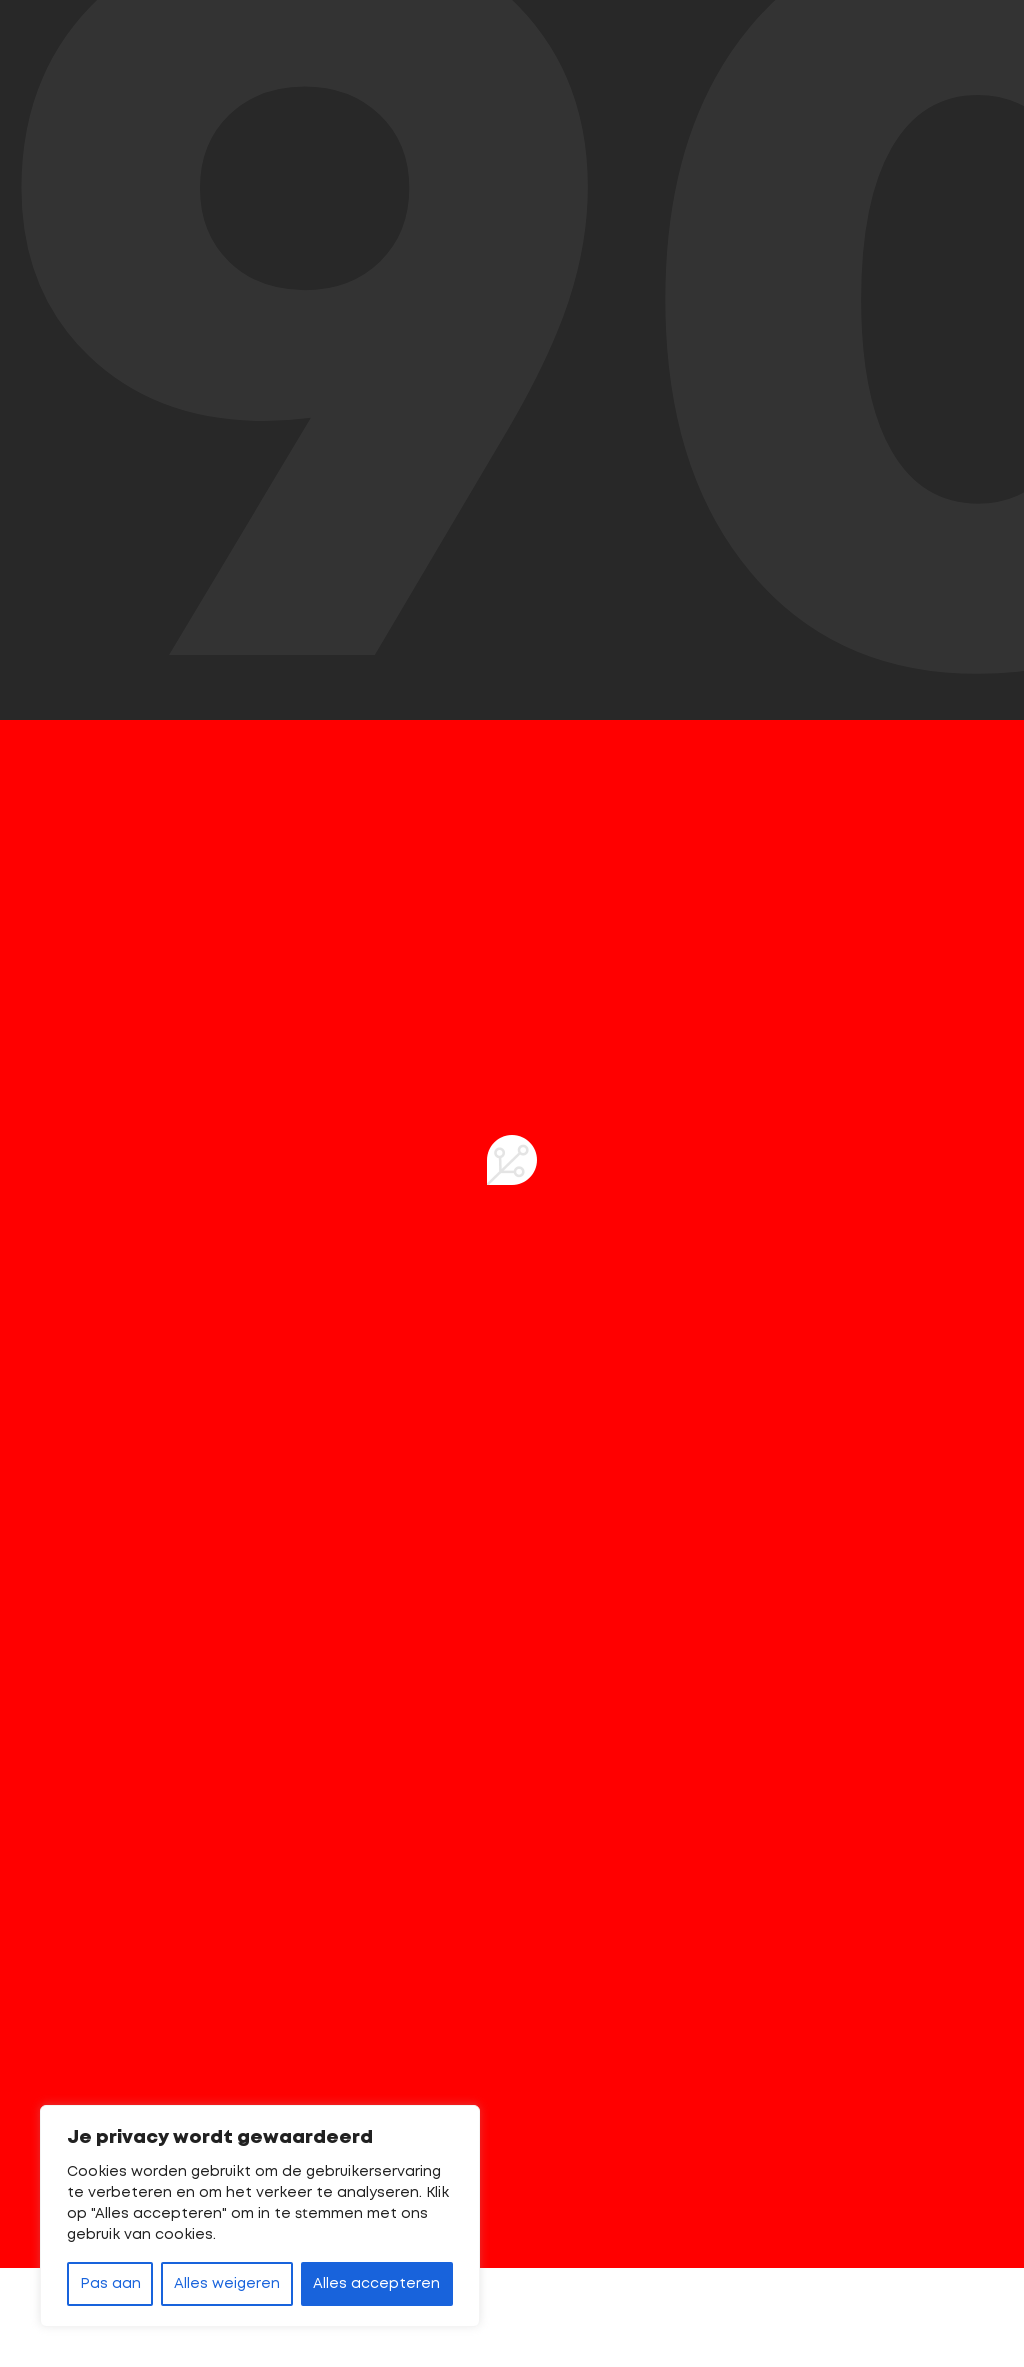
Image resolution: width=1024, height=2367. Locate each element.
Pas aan (110, 2284)
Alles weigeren (227, 2284)
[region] (260, 2216)
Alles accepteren (376, 2284)
